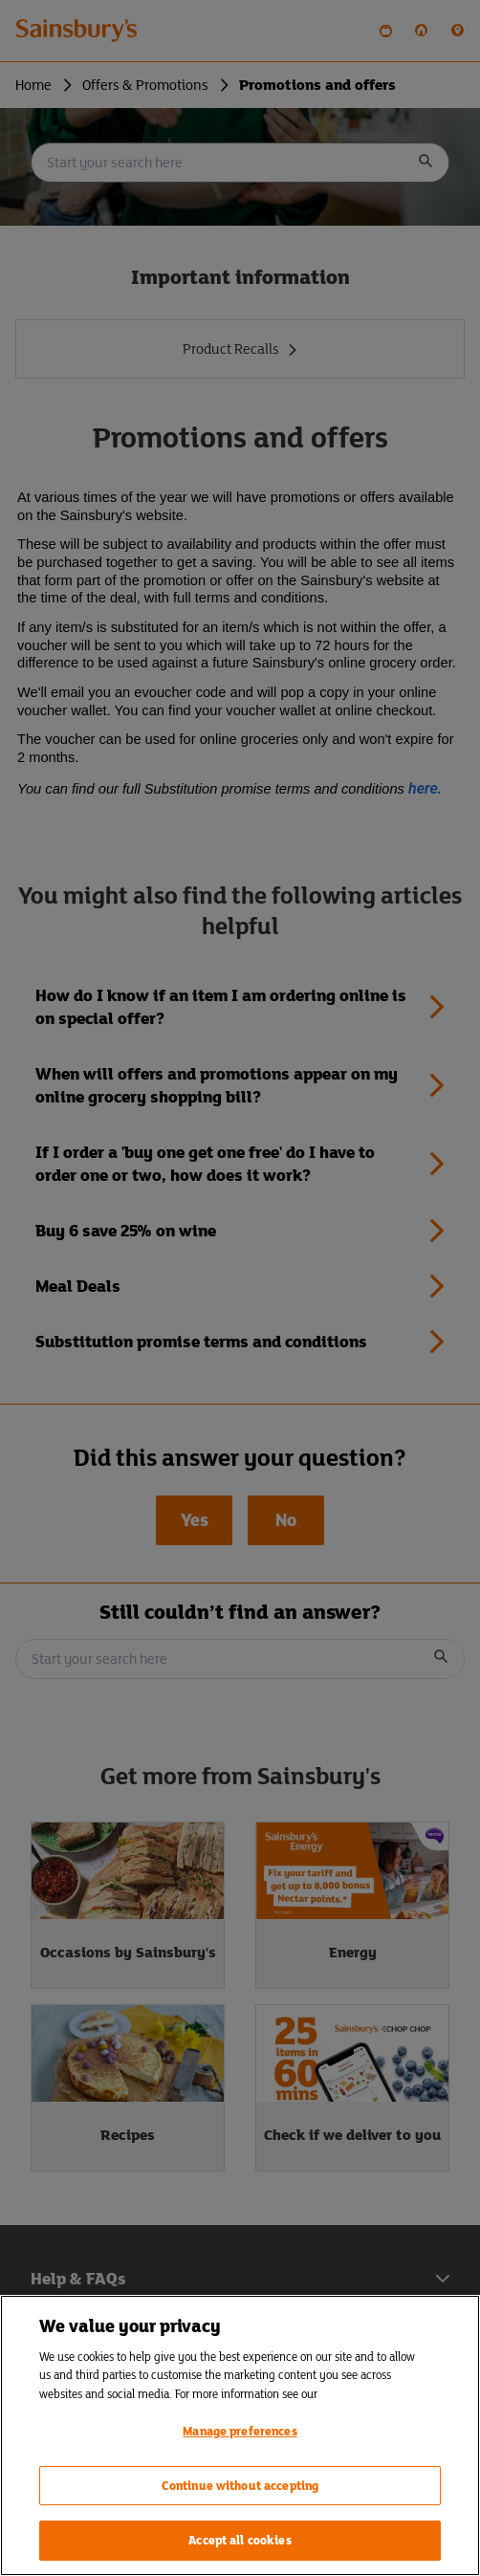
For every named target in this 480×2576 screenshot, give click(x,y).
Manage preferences (239, 2431)
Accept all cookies (239, 2540)
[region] (240, 2435)
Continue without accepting (240, 2486)
